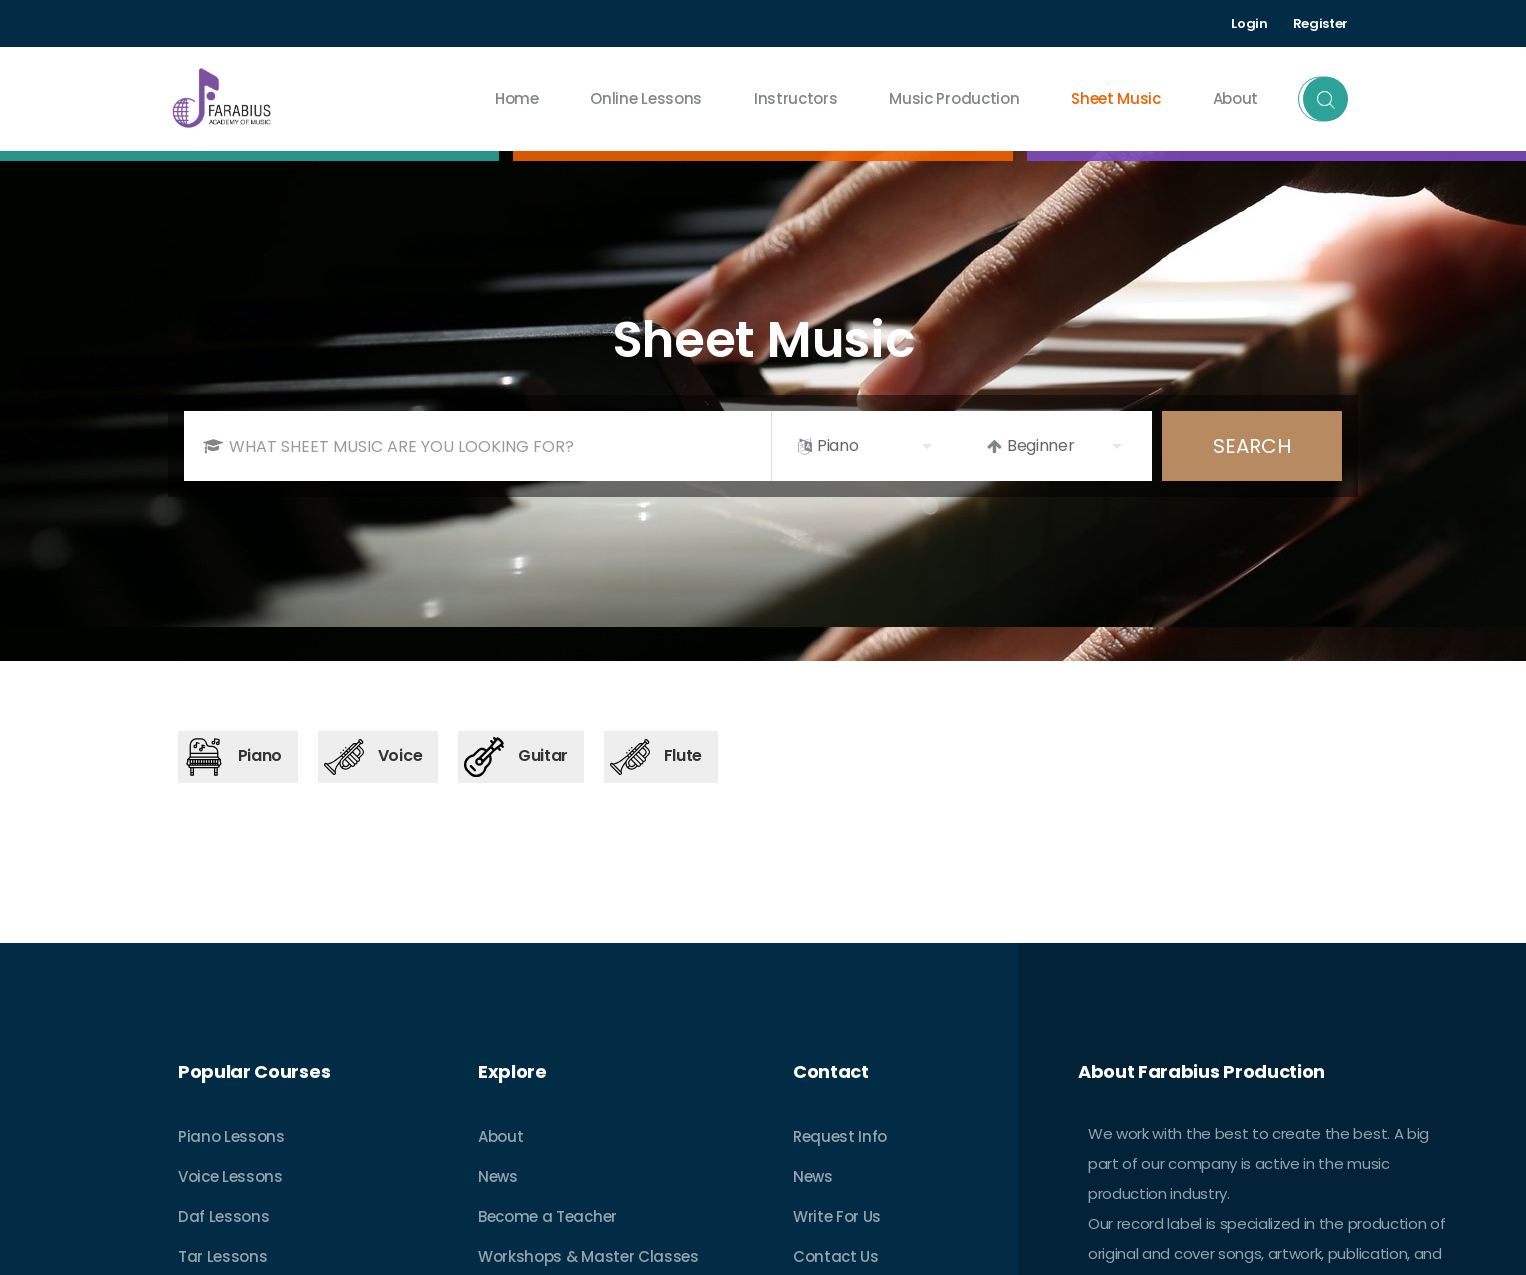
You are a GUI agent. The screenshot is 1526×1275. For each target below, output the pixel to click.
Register (1320, 23)
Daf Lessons (223, 1216)
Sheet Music (1116, 98)
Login (1249, 23)
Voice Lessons (230, 1176)
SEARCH (1252, 446)
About (500, 1136)
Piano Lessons (231, 1136)
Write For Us (837, 1216)
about (1236, 98)
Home (517, 98)
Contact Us (836, 1256)
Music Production (954, 98)
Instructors (796, 98)
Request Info (840, 1136)
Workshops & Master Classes (588, 1256)
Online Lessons (646, 98)
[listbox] (867, 446)
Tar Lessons (222, 1256)
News (498, 1176)
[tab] (238, 757)
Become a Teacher (547, 1216)
